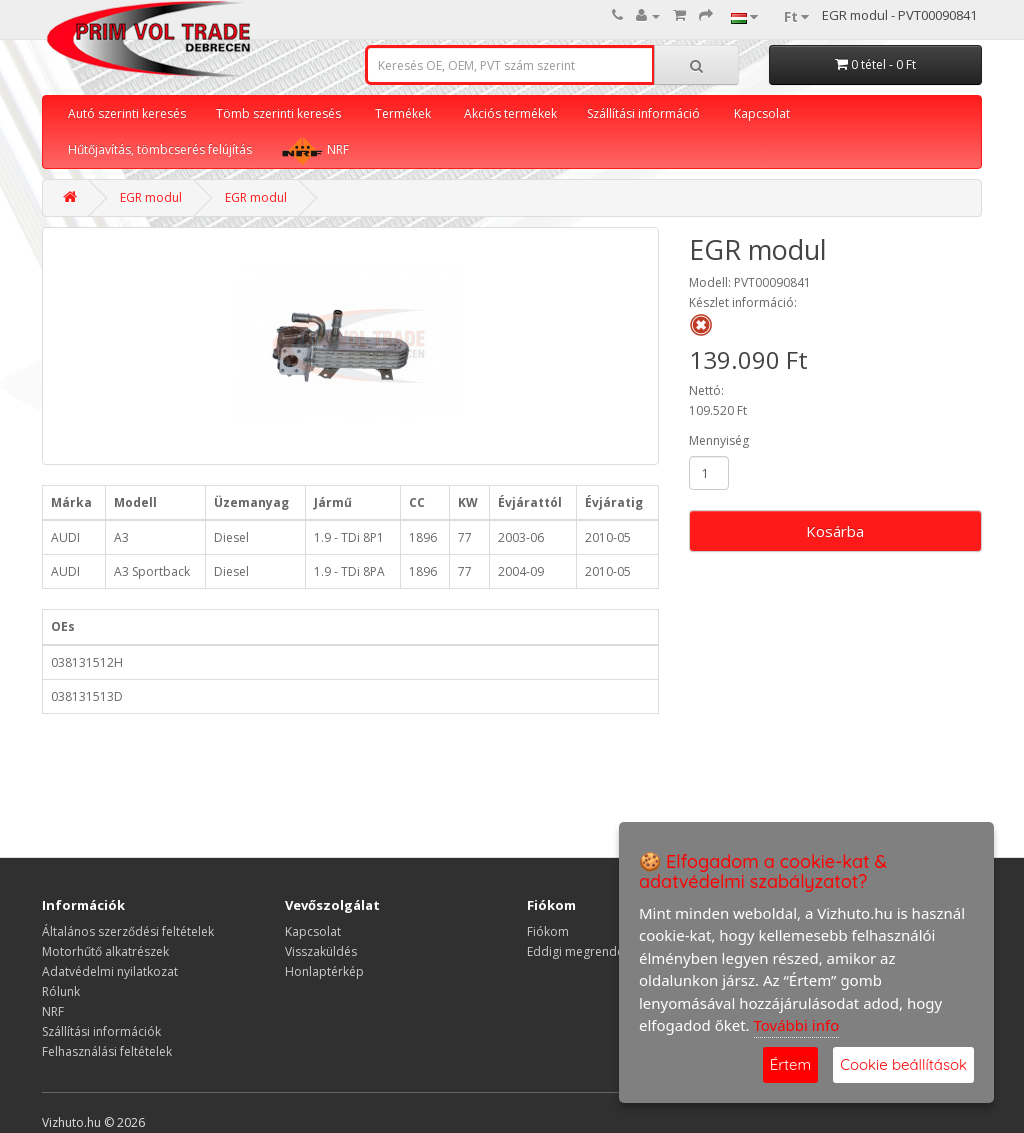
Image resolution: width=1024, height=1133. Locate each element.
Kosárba (835, 531)
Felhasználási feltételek (107, 1051)
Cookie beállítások (903, 1064)
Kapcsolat (762, 113)
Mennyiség (719, 440)
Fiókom (548, 931)
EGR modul (151, 197)
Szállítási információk (101, 1031)
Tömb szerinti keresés (278, 113)
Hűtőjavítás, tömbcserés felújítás (160, 149)
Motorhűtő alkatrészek (105, 951)
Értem (790, 1064)
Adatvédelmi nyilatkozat (110, 971)
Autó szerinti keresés (127, 113)
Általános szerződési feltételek (128, 931)
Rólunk (61, 991)
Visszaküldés (321, 951)
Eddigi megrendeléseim (594, 951)
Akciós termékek (510, 113)
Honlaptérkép (324, 971)
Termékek (403, 113)
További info (797, 1025)
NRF (315, 150)
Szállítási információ (643, 113)
